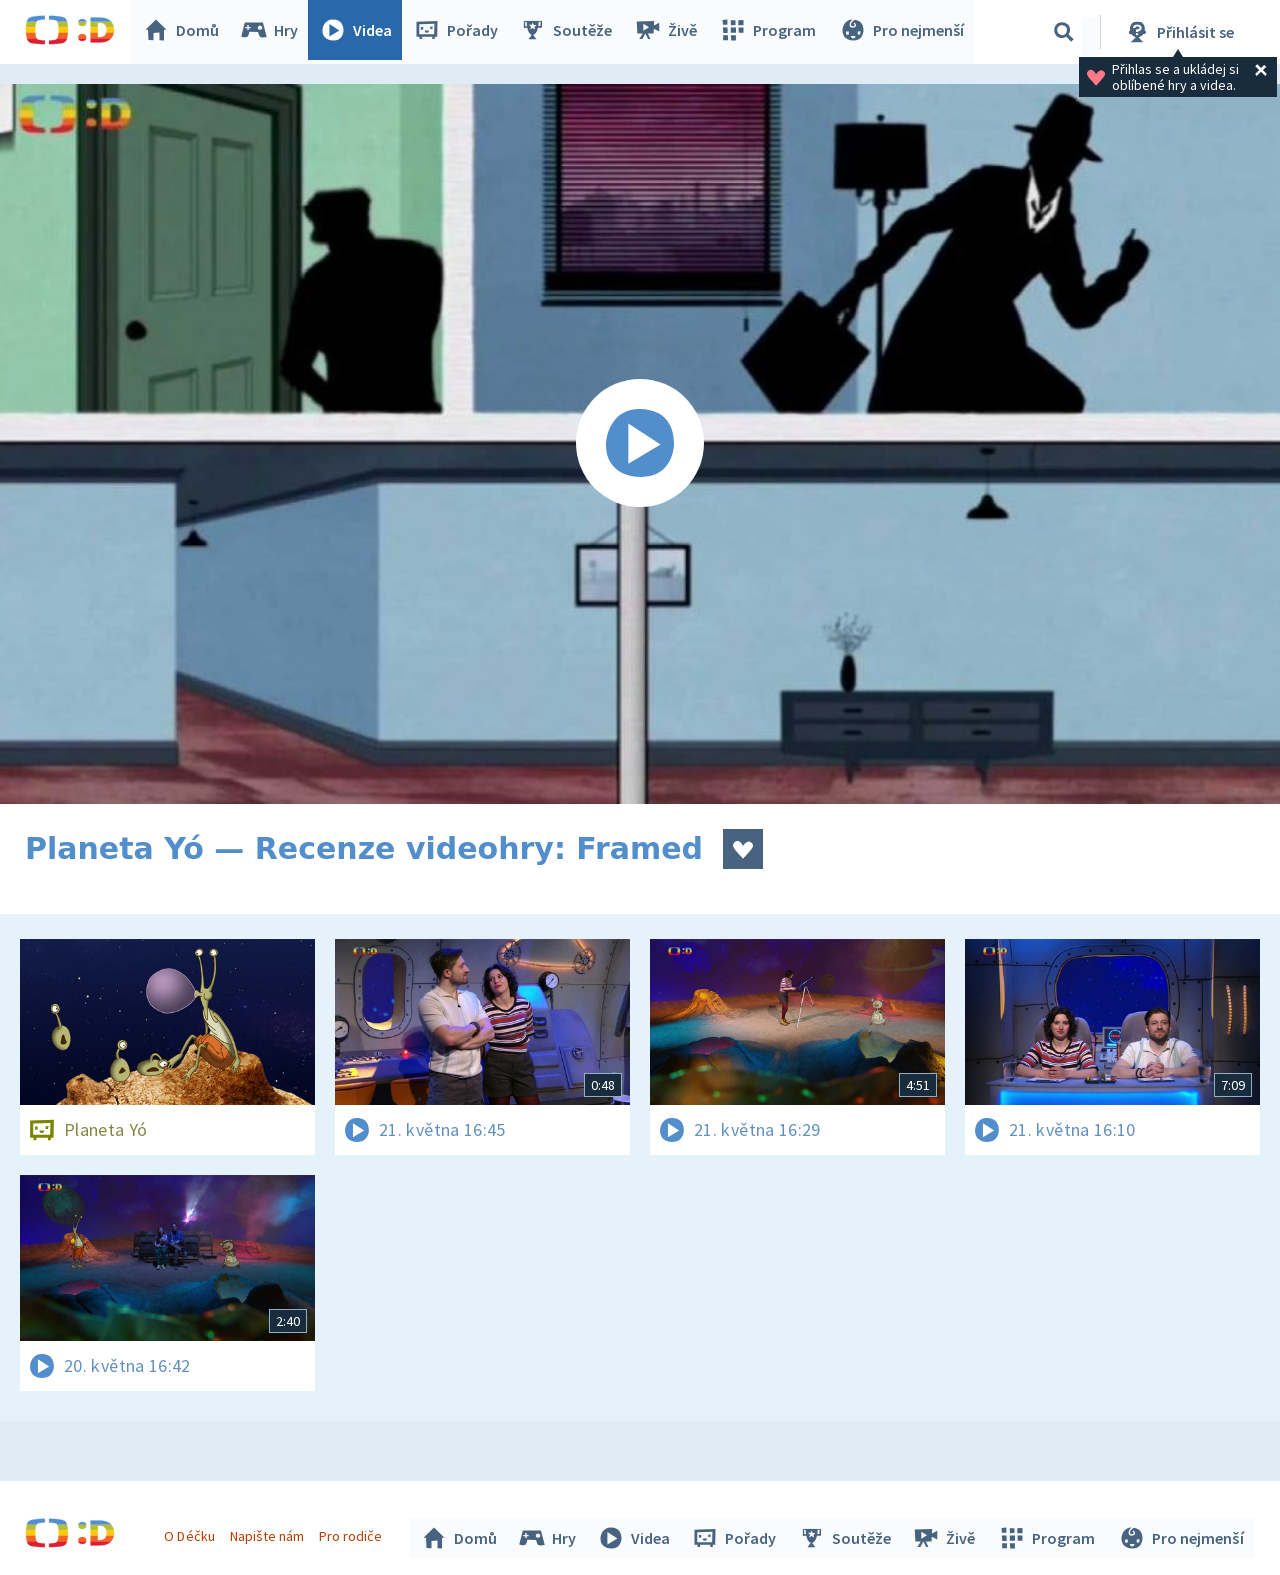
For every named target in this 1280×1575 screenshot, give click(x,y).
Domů (186, 32)
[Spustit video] (640, 444)
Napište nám (269, 1533)
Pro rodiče (353, 1533)
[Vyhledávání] (1064, 32)
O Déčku (192, 1533)
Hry (274, 32)
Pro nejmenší (903, 32)
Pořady (461, 32)
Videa (361, 32)
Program (771, 32)
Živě (670, 32)
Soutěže (571, 32)
